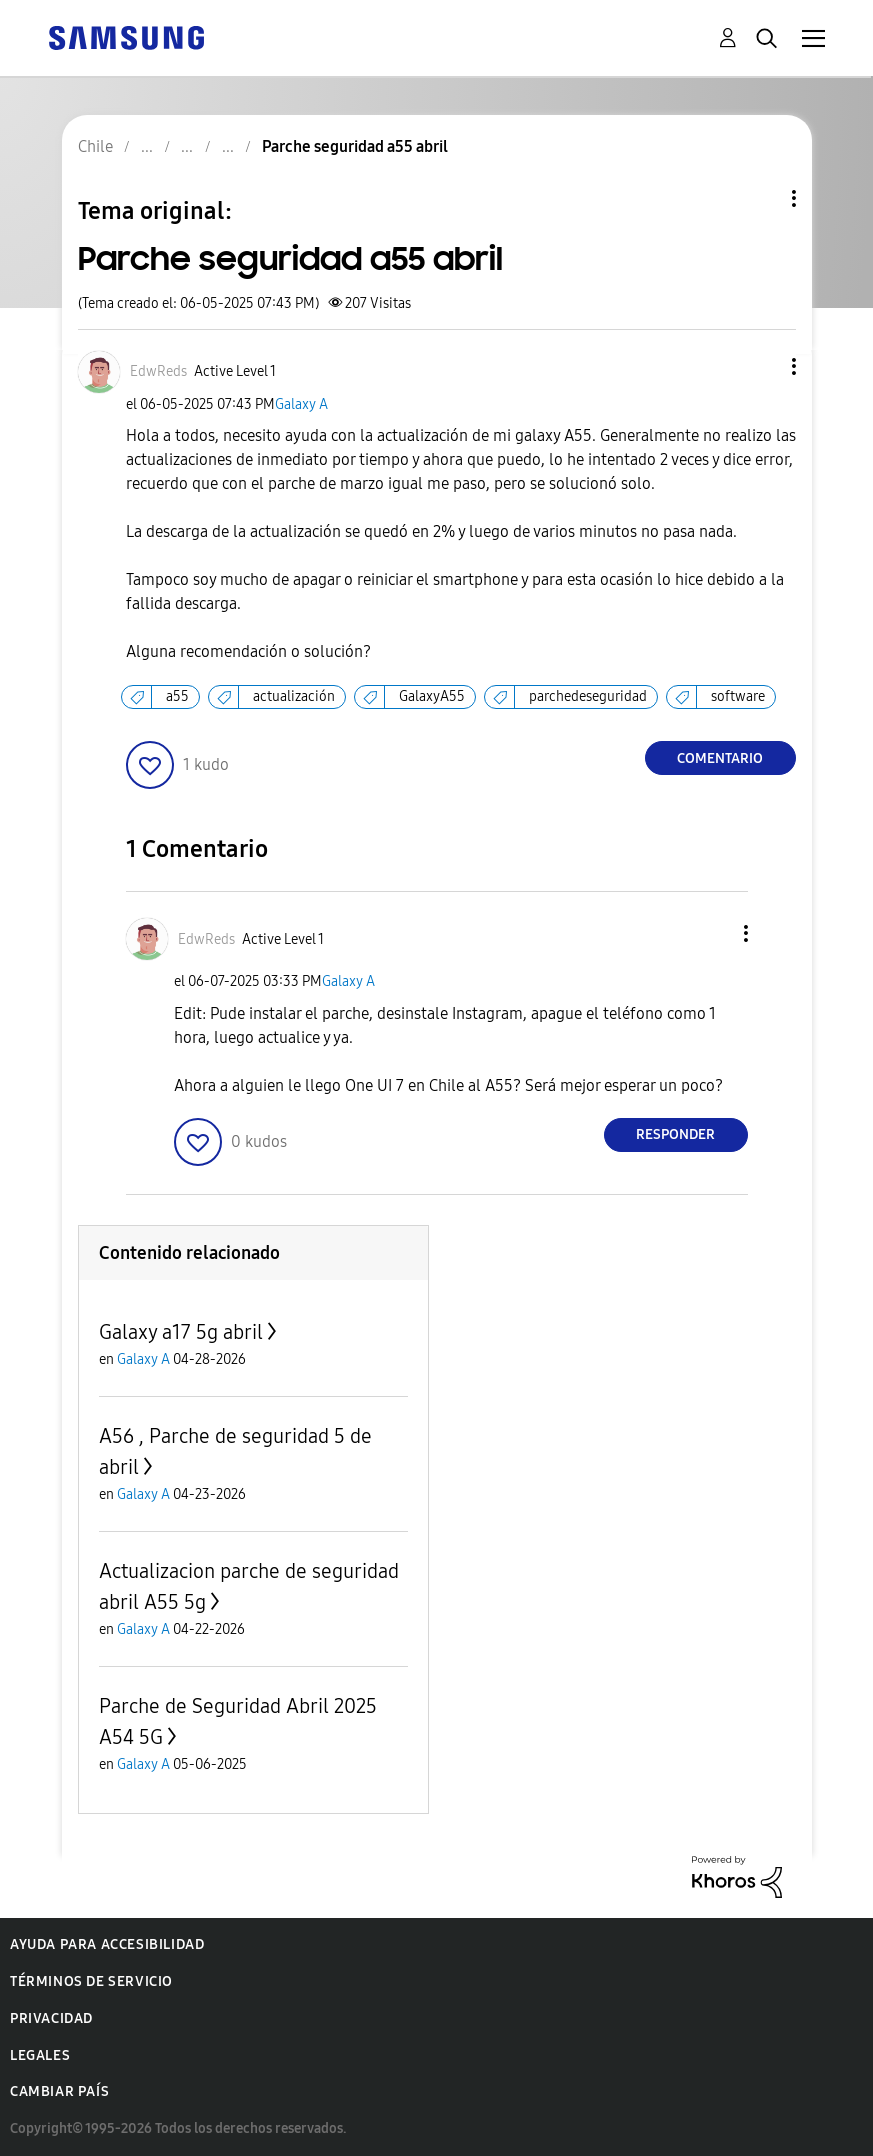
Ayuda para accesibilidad (107, 1944)
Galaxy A (301, 404)
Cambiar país (59, 2091)
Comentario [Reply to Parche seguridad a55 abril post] (720, 758)
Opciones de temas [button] (760, 198)
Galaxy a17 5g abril (181, 1332)
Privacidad (51, 2018)
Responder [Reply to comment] (675, 1134)
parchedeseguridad (588, 696)
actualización (294, 696)
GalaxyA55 (432, 696)
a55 (177, 696)
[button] (760, 366)
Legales (40, 2055)
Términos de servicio (91, 1981)
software (738, 696)
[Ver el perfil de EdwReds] (158, 371)
